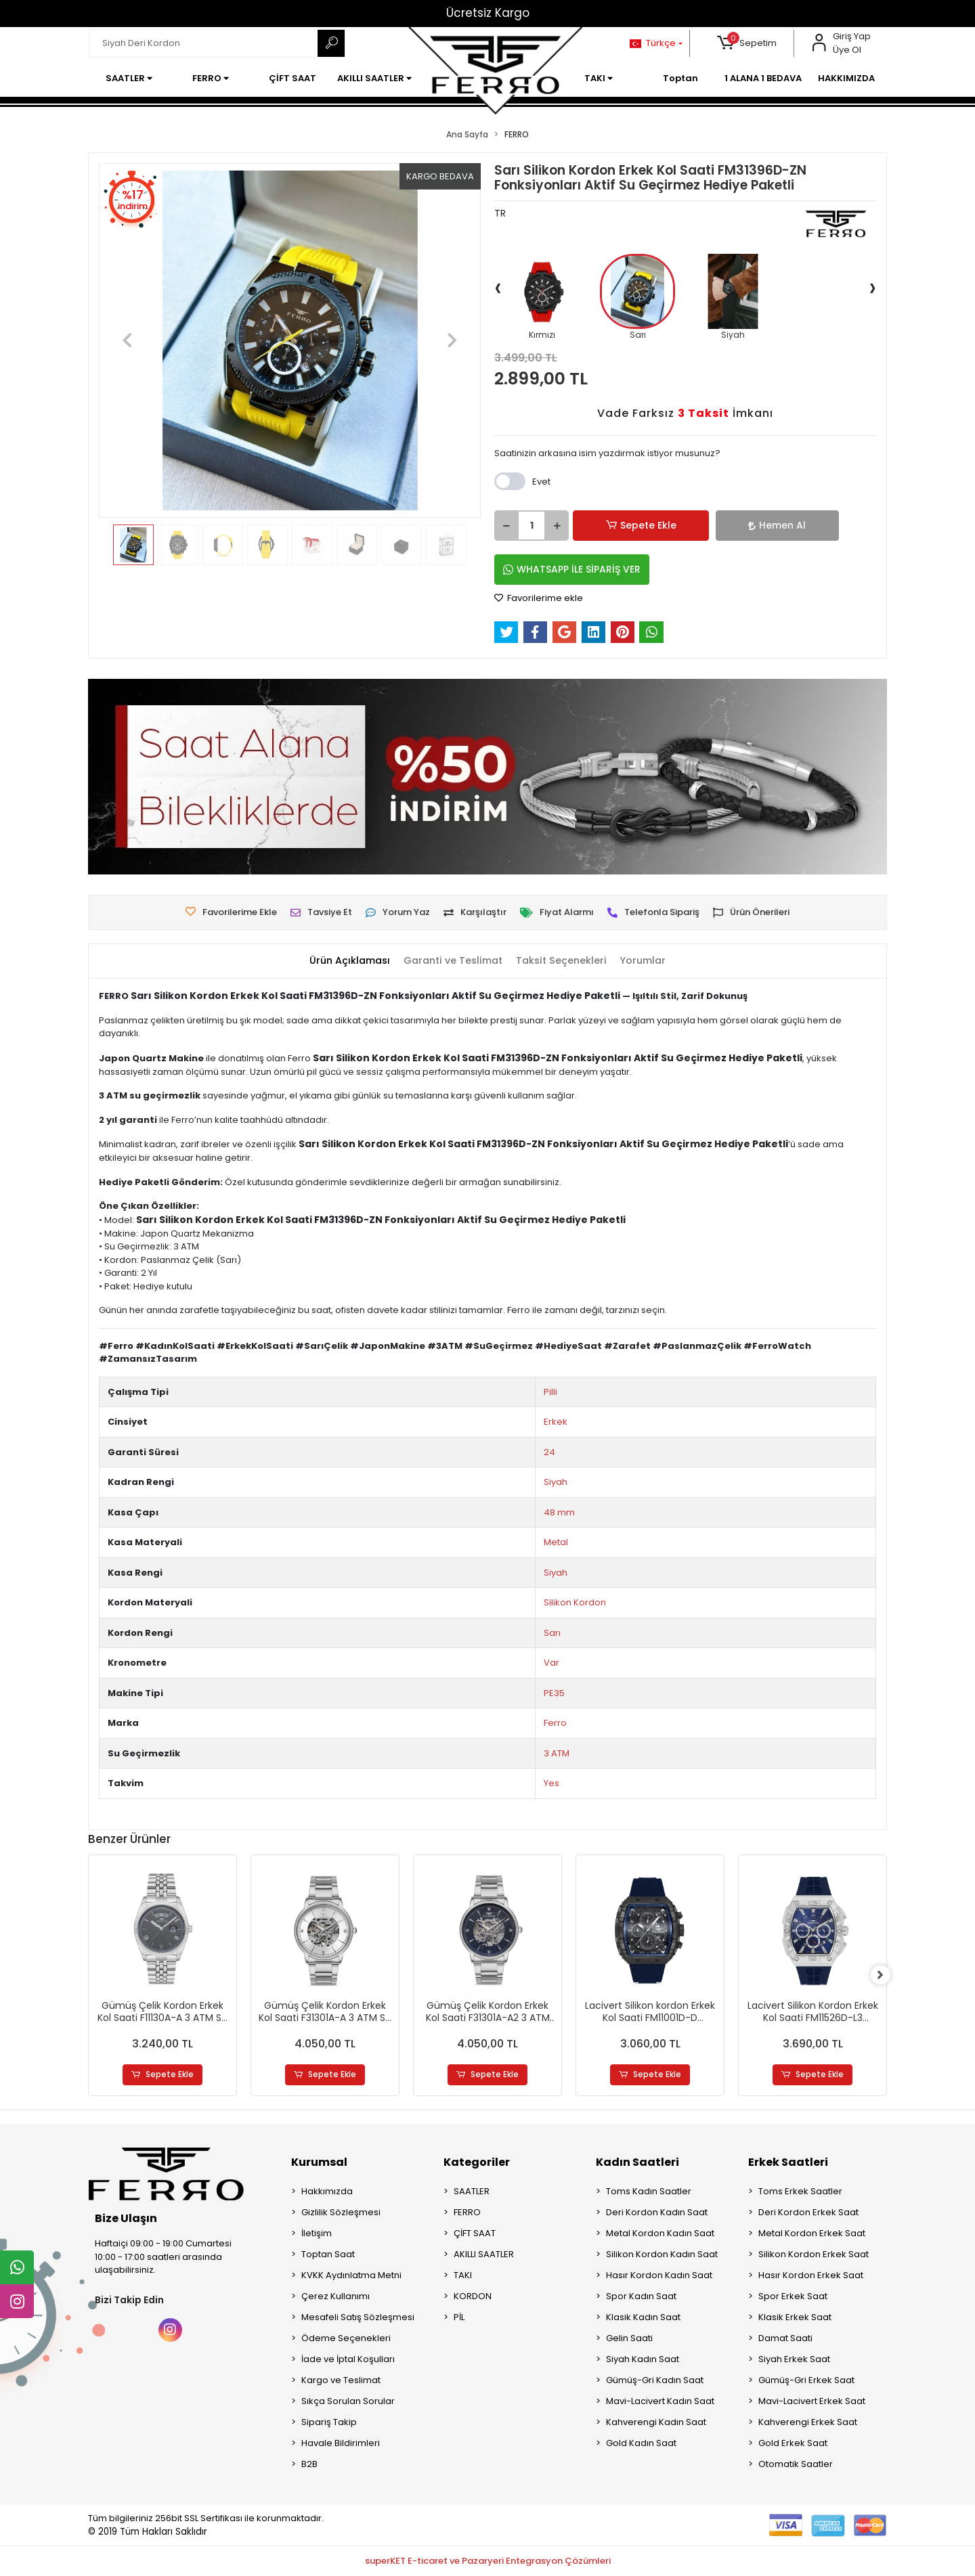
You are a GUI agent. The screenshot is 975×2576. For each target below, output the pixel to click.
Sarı (552, 1632)
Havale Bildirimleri (340, 2443)
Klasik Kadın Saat (643, 2317)
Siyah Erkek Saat (794, 2359)
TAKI (463, 2275)
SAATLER (472, 2191)
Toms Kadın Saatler (648, 2191)
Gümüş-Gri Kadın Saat (654, 2380)
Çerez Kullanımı (335, 2296)
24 (549, 1452)
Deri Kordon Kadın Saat (657, 2212)
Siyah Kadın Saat (642, 2359)
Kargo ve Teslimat (341, 2380)
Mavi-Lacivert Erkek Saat (811, 2401)
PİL (459, 2317)
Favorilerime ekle (538, 598)
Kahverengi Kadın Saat (656, 2422)
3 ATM (556, 1753)
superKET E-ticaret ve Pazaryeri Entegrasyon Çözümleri (488, 2561)
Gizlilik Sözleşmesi (341, 2212)
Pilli (550, 1391)
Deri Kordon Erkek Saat (808, 2212)
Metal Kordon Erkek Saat (811, 2233)
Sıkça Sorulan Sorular (348, 2401)
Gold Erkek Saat (792, 2443)
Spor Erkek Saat (792, 2296)
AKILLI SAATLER (484, 2254)
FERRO (467, 2212)
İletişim (316, 2233)
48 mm (559, 1512)
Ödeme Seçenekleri (346, 2338)
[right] (887, 1976)
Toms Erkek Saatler (800, 2191)
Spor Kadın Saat (641, 2296)
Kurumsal (319, 2163)
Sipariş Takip (329, 2422)
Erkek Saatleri (788, 2163)
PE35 (554, 1693)
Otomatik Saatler (795, 2464)
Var (551, 1662)
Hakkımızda (327, 2191)
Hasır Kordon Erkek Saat (810, 2275)
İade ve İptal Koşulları (348, 2359)
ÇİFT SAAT (475, 2233)
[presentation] (498, 287)
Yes (551, 1783)
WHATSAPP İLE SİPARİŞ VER (572, 569)
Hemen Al (708, 525)
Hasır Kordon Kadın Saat (659, 2275)
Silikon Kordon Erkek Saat (813, 2254)
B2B (309, 2464)
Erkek (555, 1421)
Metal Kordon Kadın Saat (660, 2233)
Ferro (555, 1722)
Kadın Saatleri (637, 2163)
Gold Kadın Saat (641, 2443)
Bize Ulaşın (126, 2219)
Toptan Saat (328, 2254)
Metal (556, 1542)
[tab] (343, 961)
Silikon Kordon (575, 1602)
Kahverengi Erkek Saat (807, 2422)
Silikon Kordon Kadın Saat (662, 2254)
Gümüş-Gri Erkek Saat (806, 2380)
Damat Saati (785, 2338)
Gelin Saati (629, 2338)
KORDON (473, 2296)
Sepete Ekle (619, 525)
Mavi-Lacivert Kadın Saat (660, 2401)
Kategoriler (476, 2163)
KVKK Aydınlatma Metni (351, 2275)
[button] (747, 43)
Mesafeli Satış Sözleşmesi (357, 2317)
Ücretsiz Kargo (487, 13)
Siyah (555, 1481)
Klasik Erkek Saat (794, 2317)
